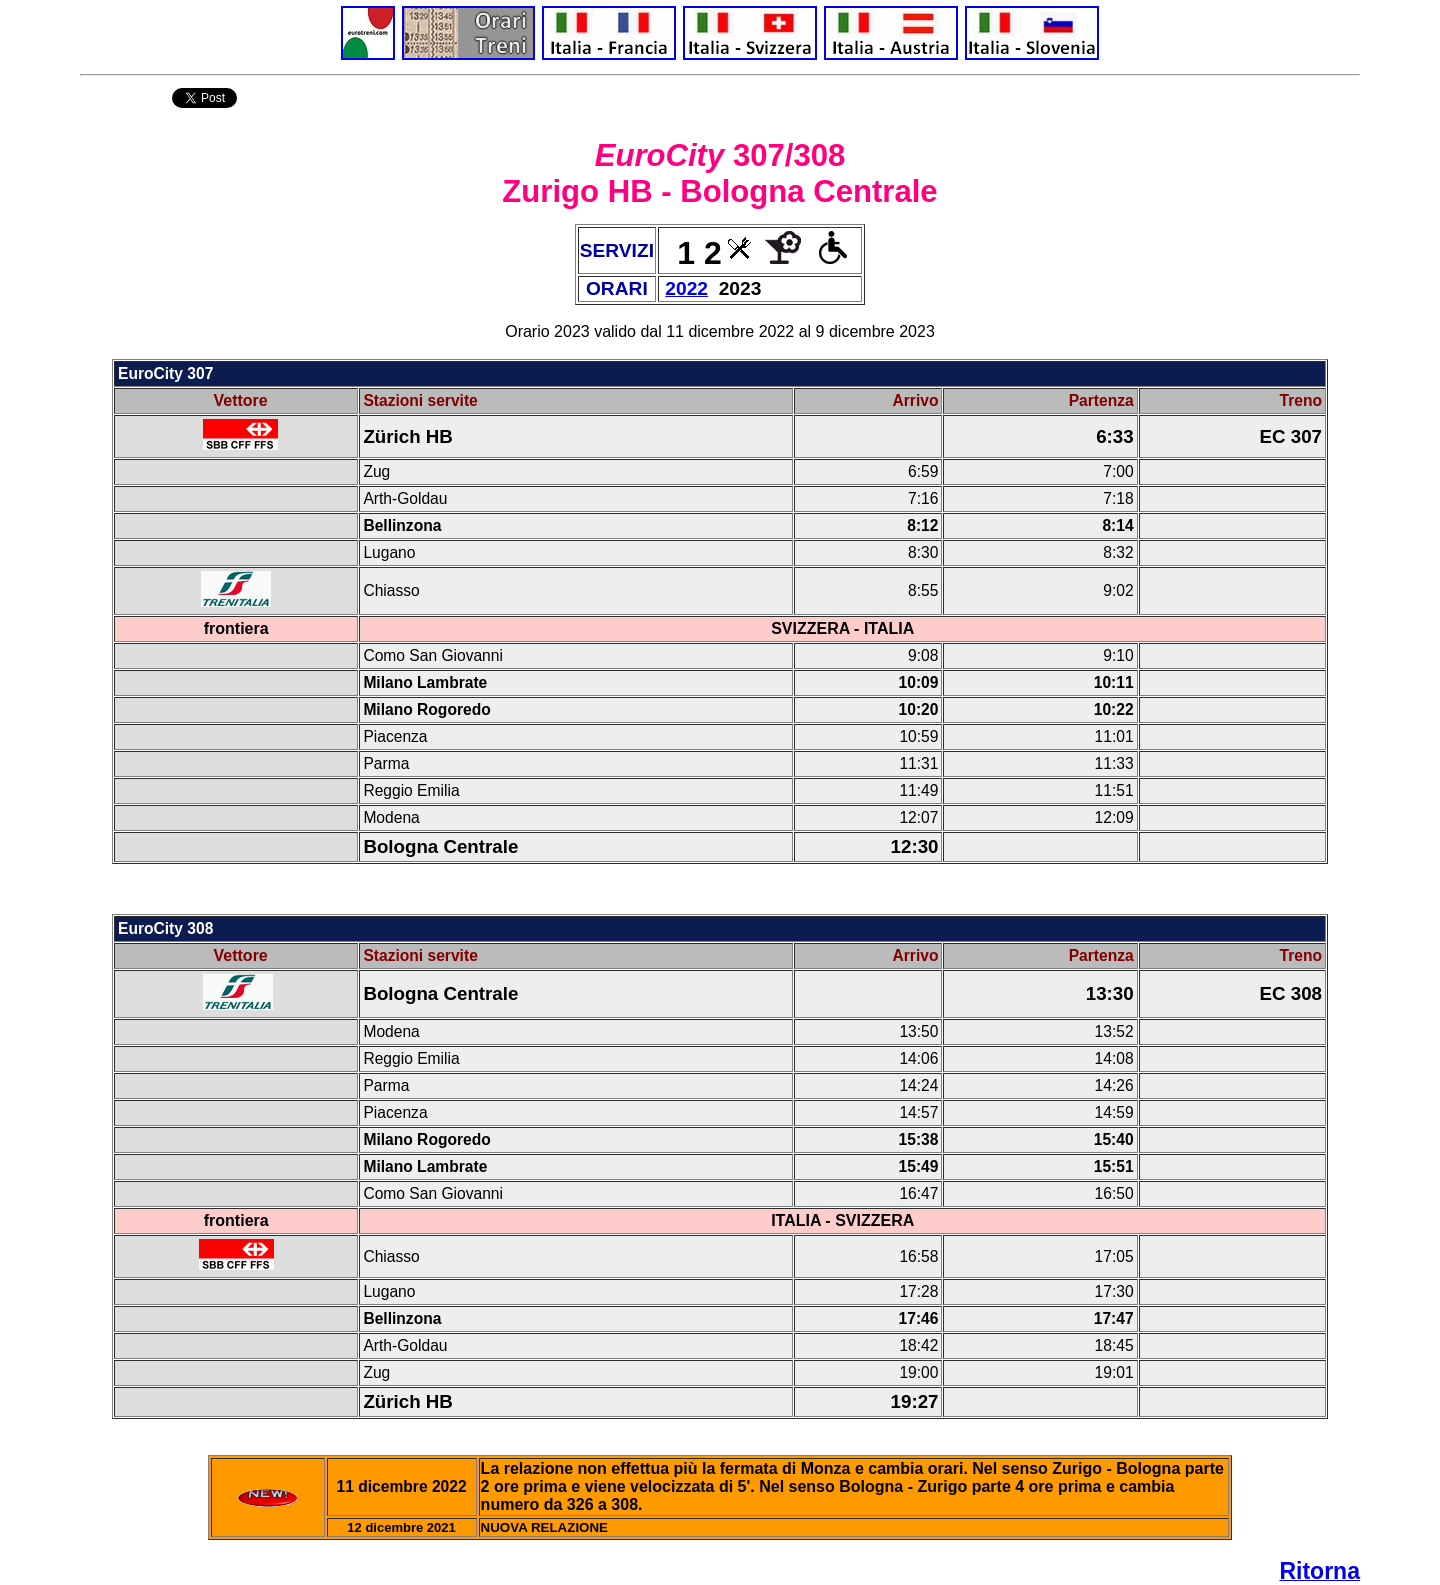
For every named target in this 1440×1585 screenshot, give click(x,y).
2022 (686, 288)
